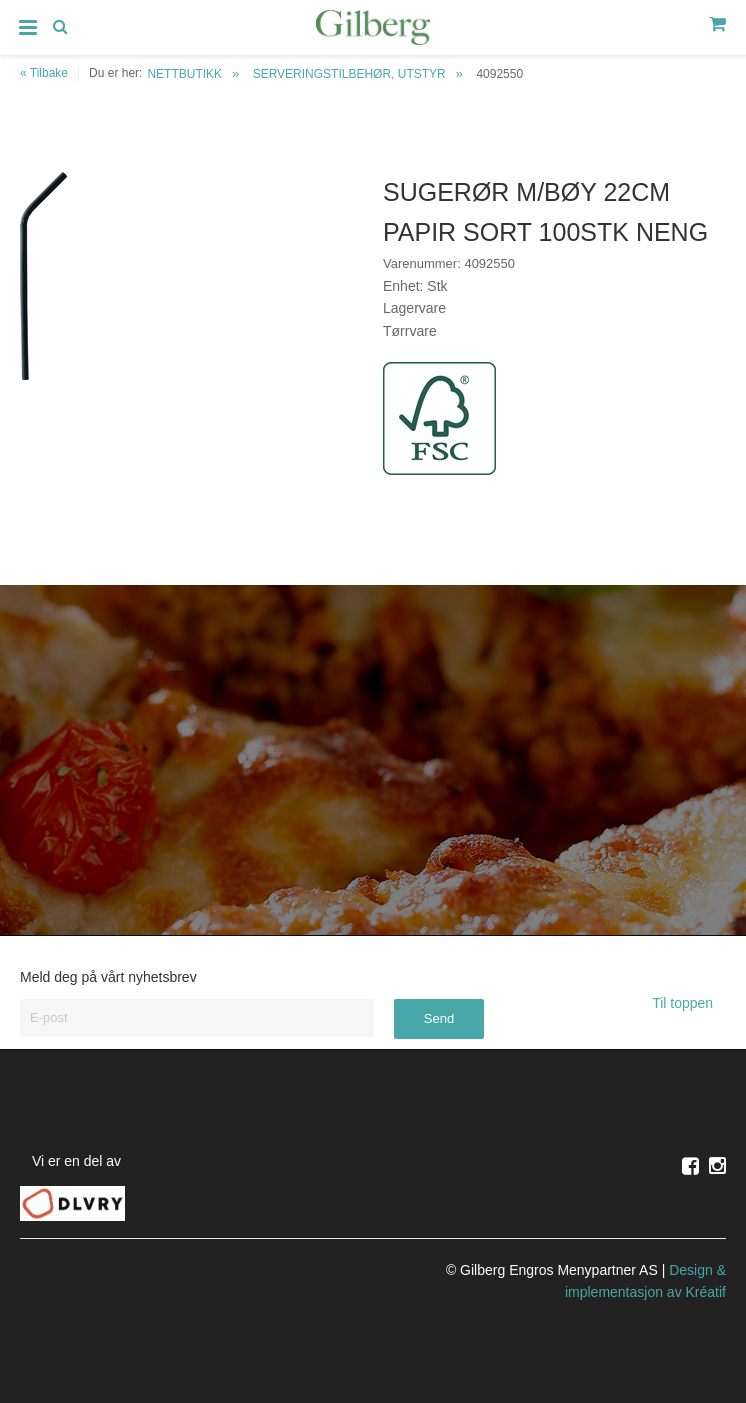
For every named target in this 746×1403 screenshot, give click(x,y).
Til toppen (689, 1003)
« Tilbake (44, 73)
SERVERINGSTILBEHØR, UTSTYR (349, 74)
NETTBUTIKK (184, 74)
